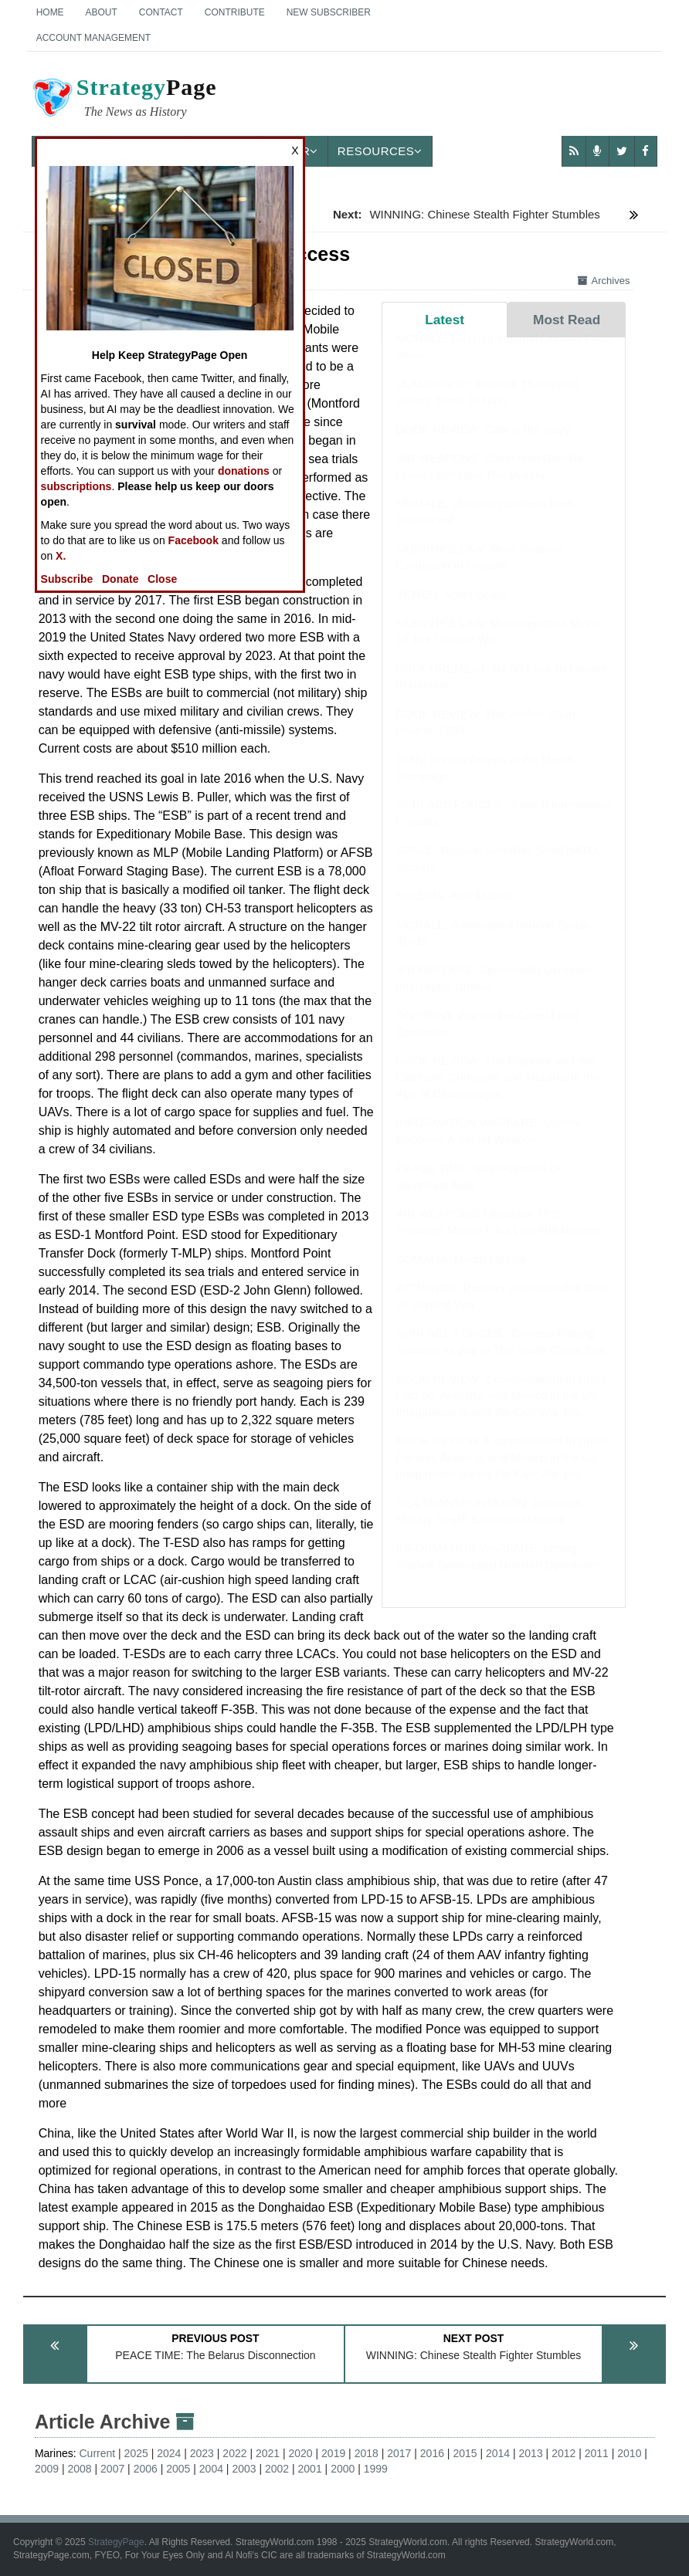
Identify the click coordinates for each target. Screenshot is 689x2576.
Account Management (93, 37)
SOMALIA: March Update (461, 1274)
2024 (169, 2453)
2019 (333, 2453)
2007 (112, 2469)
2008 (80, 2469)
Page (123, 99)
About (101, 12)
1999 (376, 2469)
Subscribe (67, 579)
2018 (366, 2453)
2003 (244, 2469)
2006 (146, 2469)
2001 (310, 2469)
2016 (432, 2453)
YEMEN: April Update (451, 609)
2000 (343, 2469)
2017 (399, 2453)
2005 (178, 2469)
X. (61, 556)
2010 (629, 2453)
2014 (498, 2453)
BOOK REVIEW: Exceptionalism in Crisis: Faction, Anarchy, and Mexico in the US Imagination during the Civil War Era (503, 1410)
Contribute (235, 12)
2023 (202, 2453)
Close (162, 579)
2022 (234, 2453)
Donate (120, 579)
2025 (136, 2453)
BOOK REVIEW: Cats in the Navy (483, 444)
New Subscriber (329, 12)
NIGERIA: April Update (455, 910)
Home (50, 12)
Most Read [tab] (566, 319)
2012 (563, 2453)
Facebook (193, 540)
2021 (268, 2453)
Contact (161, 12)
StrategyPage (116, 2542)
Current (98, 2453)
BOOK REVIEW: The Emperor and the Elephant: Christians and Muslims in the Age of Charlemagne (497, 1092)
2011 (597, 2453)
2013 (531, 2453)
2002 (277, 2469)
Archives (604, 280)
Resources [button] (380, 150)
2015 (465, 2453)
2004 (211, 2469)
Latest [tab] (444, 319)
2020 (301, 2453)
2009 (47, 2469)
